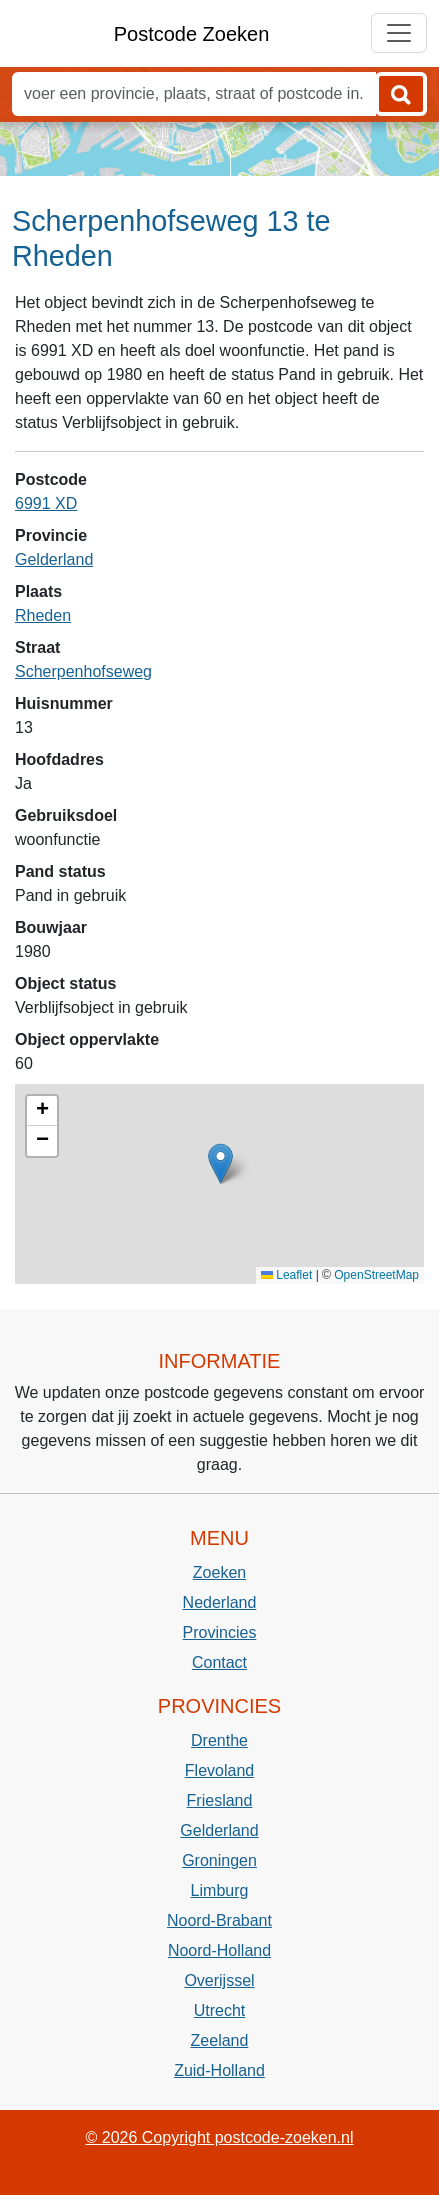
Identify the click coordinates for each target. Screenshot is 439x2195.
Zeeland (220, 2040)
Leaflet (286, 1275)
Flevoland (219, 1770)
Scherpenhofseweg (83, 671)
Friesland (220, 1800)
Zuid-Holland (219, 2070)
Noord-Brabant (219, 1920)
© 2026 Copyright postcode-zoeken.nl (220, 2137)
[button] (220, 1163)
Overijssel (219, 1980)
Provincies (220, 1632)
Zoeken (219, 1572)
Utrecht (220, 2010)
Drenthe (219, 1740)
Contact (219, 1662)
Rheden (43, 615)
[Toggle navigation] (399, 33)
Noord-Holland (219, 1950)
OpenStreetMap (376, 1275)
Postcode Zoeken (192, 34)
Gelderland (54, 559)
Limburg (220, 1890)
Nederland (220, 1602)
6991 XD (46, 503)
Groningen (219, 1860)
